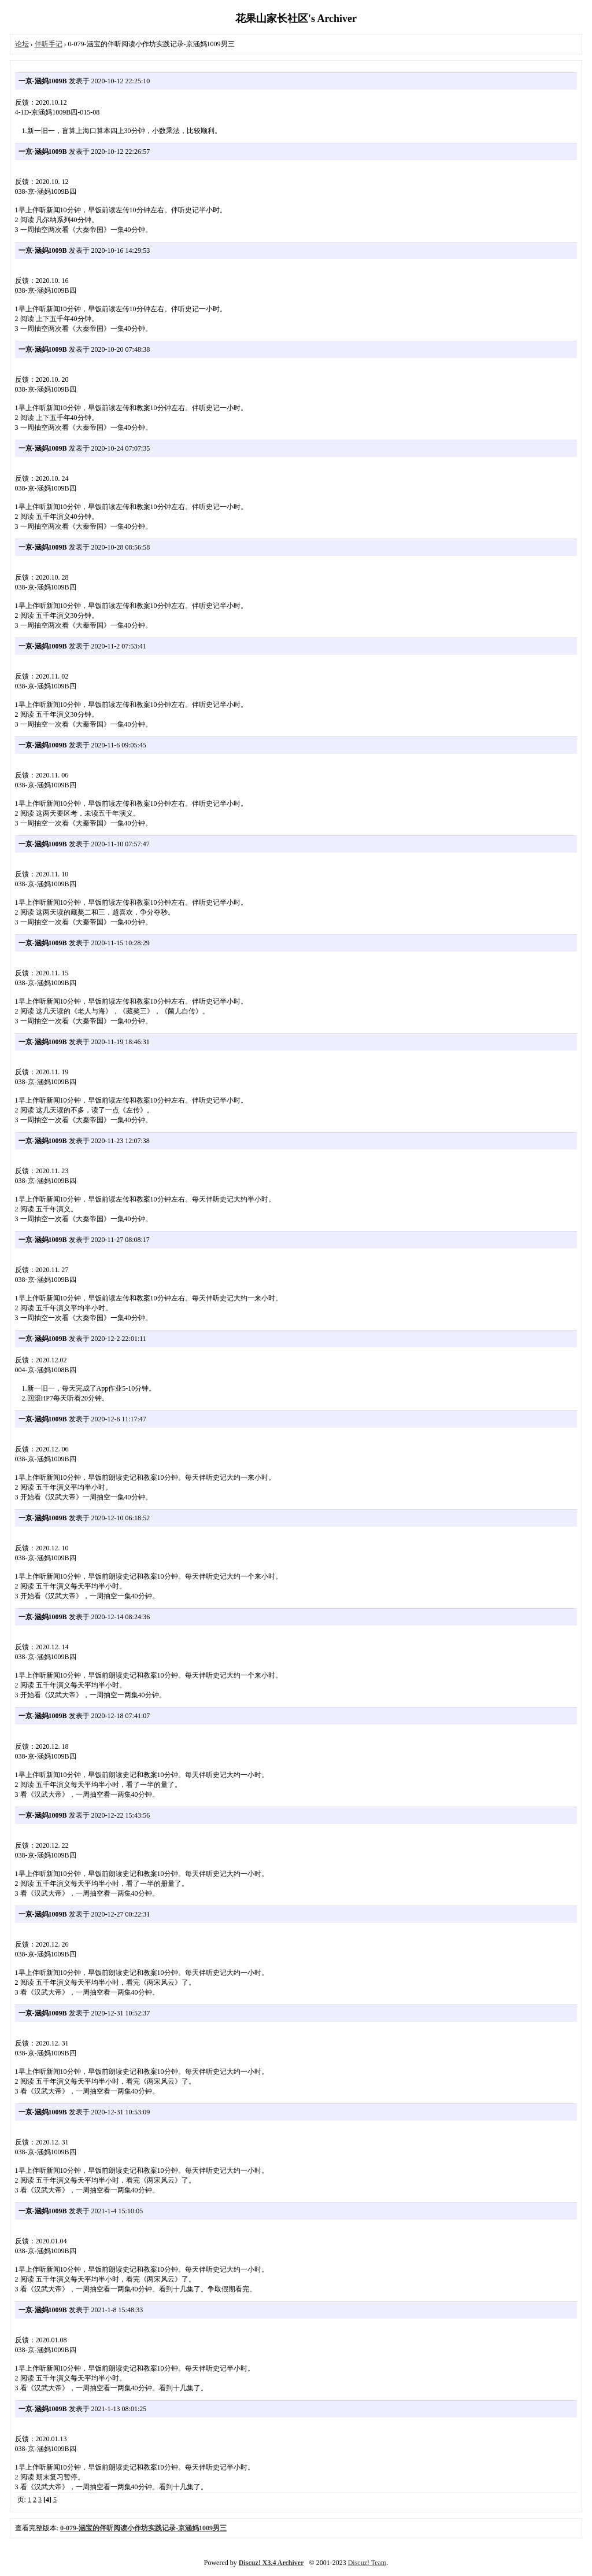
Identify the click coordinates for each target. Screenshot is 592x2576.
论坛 (22, 44)
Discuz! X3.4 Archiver (271, 2563)
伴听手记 (48, 44)
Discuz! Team (367, 2563)
